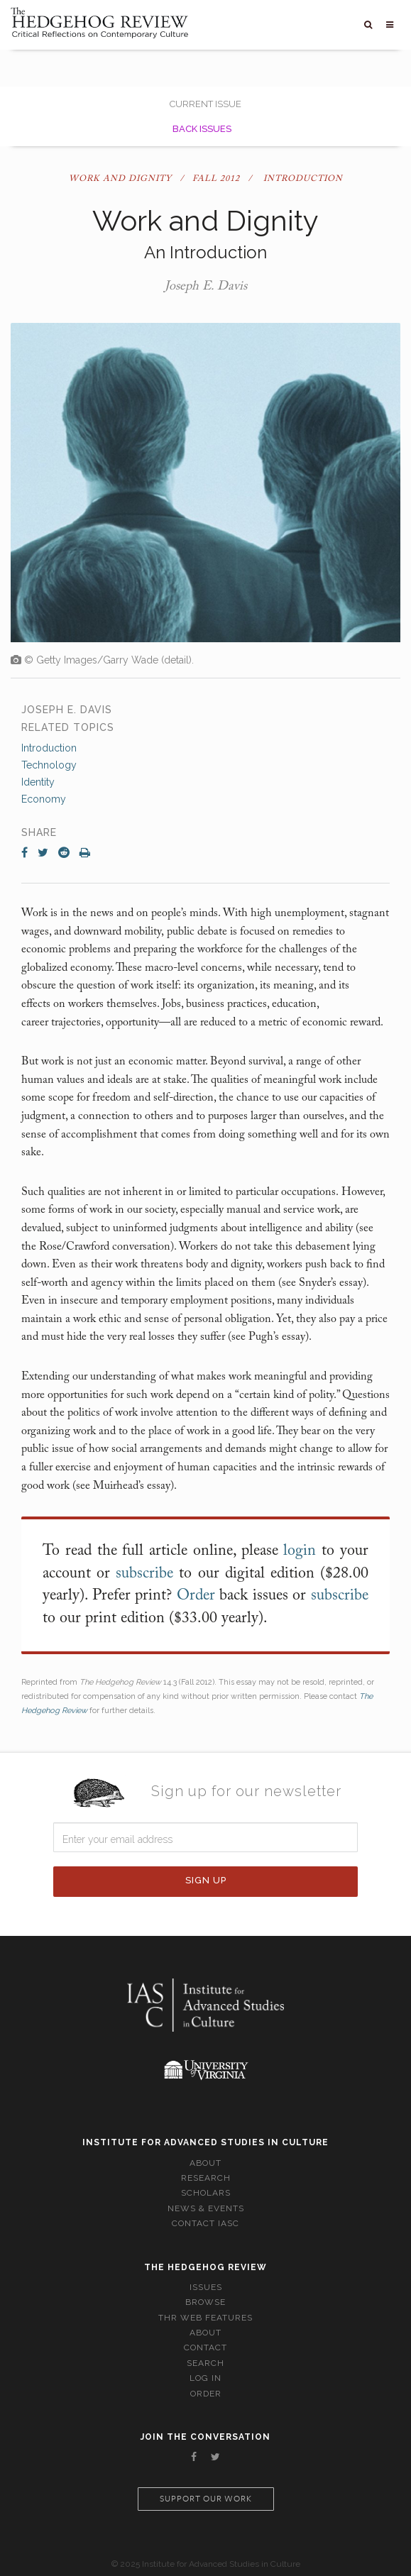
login (299, 1551)
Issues (206, 2287)
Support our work (206, 2499)
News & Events (206, 2208)
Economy (43, 799)
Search (205, 2363)
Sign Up (205, 1880)
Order (196, 1596)
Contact (205, 2347)
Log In (205, 2378)
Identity (38, 782)
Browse (205, 2302)
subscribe (144, 1574)
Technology (49, 765)
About (205, 2163)
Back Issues (201, 128)
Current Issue (205, 104)
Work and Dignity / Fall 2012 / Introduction (206, 179)
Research (206, 2178)
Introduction (49, 748)
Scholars (206, 2193)
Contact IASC (205, 2223)
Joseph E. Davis (206, 286)
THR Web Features (205, 2318)
